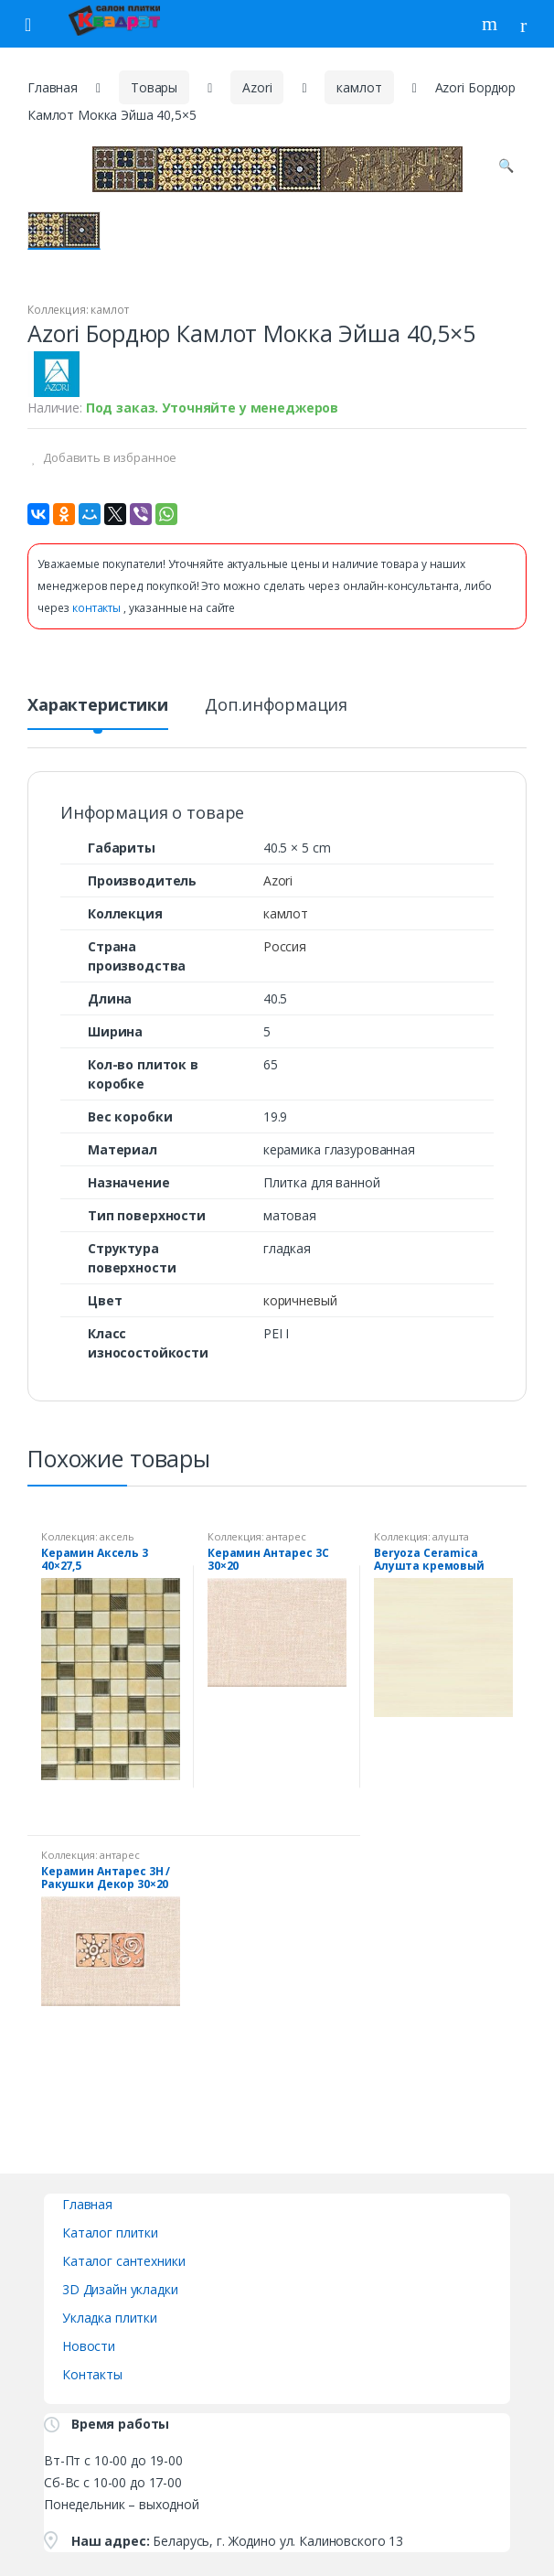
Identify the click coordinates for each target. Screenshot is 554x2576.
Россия (284, 946)
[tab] (97, 712)
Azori (257, 87)
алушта (450, 1536)
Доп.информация (276, 705)
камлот (358, 87)
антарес (285, 1536)
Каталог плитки (110, 2232)
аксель (116, 1536)
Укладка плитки (109, 2317)
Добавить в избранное (108, 457)
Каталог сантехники (123, 2261)
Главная (52, 87)
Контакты (92, 2374)
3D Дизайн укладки (120, 2289)
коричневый (300, 1300)
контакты (97, 608)
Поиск (492, 24)
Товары (154, 87)
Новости (88, 2346)
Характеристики (97, 705)
